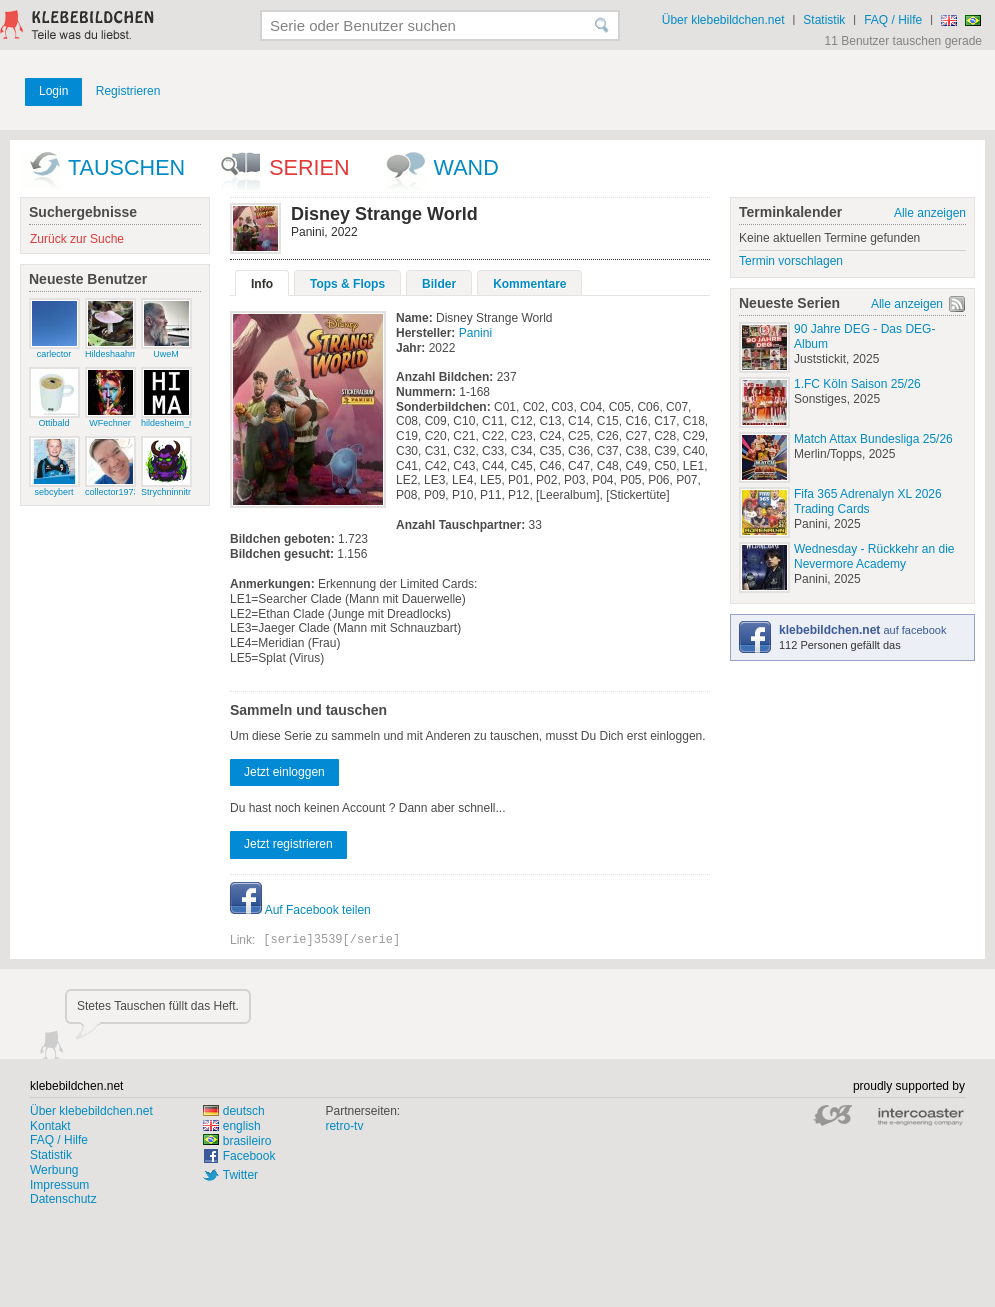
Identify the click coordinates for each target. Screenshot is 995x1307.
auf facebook (862, 630)
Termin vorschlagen (791, 261)
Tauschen (126, 167)
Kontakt (50, 1126)
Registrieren (128, 91)
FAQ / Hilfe (893, 20)
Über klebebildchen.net (723, 20)
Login (53, 91)
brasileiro (237, 1141)
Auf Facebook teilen (300, 910)
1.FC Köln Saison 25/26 (857, 384)
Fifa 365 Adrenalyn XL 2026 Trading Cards (868, 501)
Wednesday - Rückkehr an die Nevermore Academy (874, 556)
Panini (475, 333)
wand (466, 167)
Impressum (59, 1185)
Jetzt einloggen (284, 772)
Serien (309, 167)
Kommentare (529, 284)
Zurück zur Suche (77, 239)
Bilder (439, 284)
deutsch (234, 1111)
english (232, 1126)
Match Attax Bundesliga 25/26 (873, 439)
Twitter (240, 1175)
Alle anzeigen (930, 213)
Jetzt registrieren (288, 844)
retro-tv (344, 1126)
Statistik (824, 20)
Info (262, 284)
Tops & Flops (347, 284)
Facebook (249, 1156)
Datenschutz (63, 1199)
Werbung (54, 1170)
